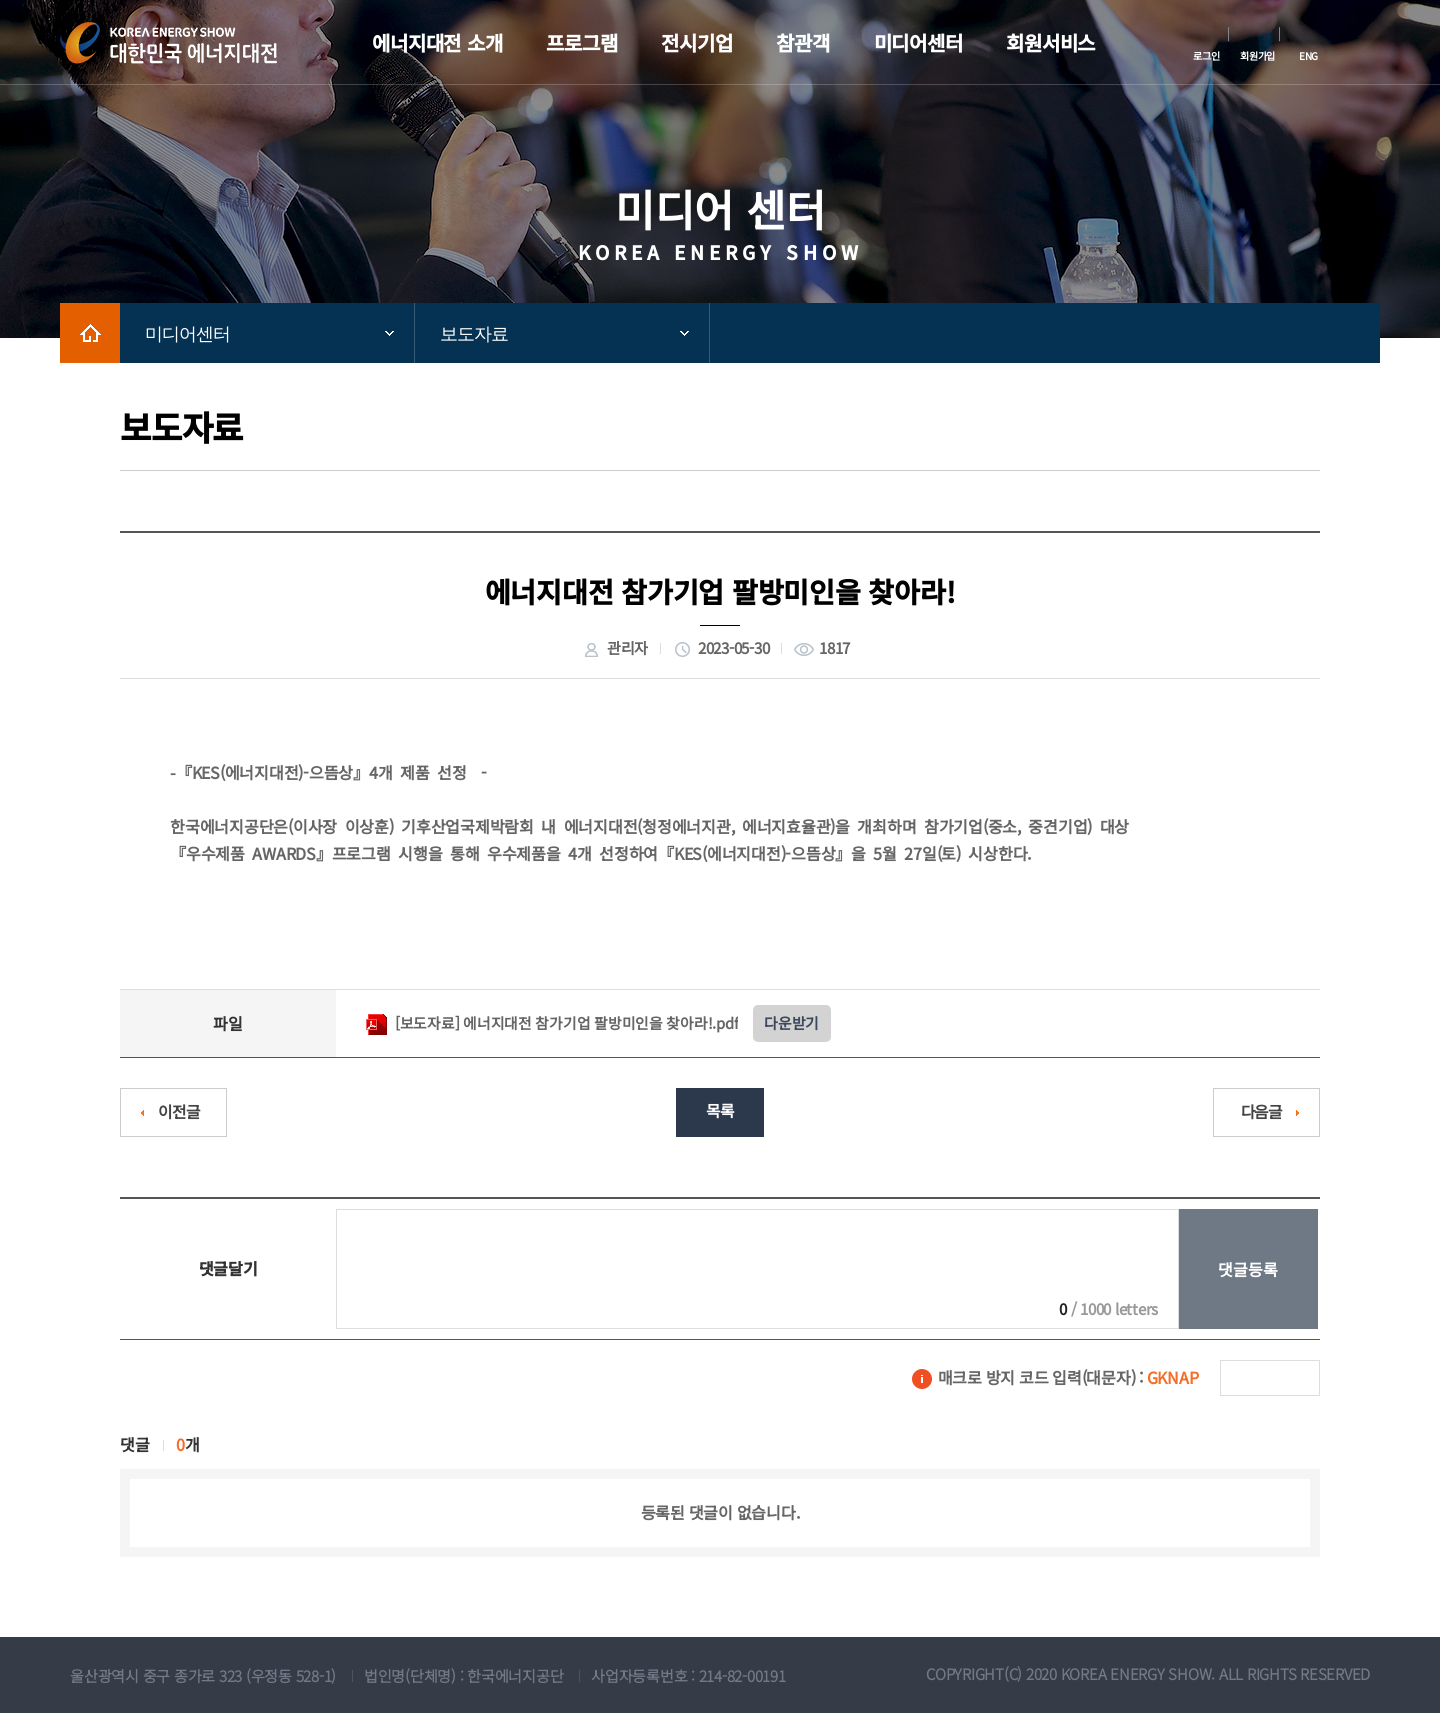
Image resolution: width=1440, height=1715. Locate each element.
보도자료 (474, 334)
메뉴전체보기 (1365, 43)
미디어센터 (187, 334)
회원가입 (1257, 55)
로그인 (1206, 55)
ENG (1308, 55)
